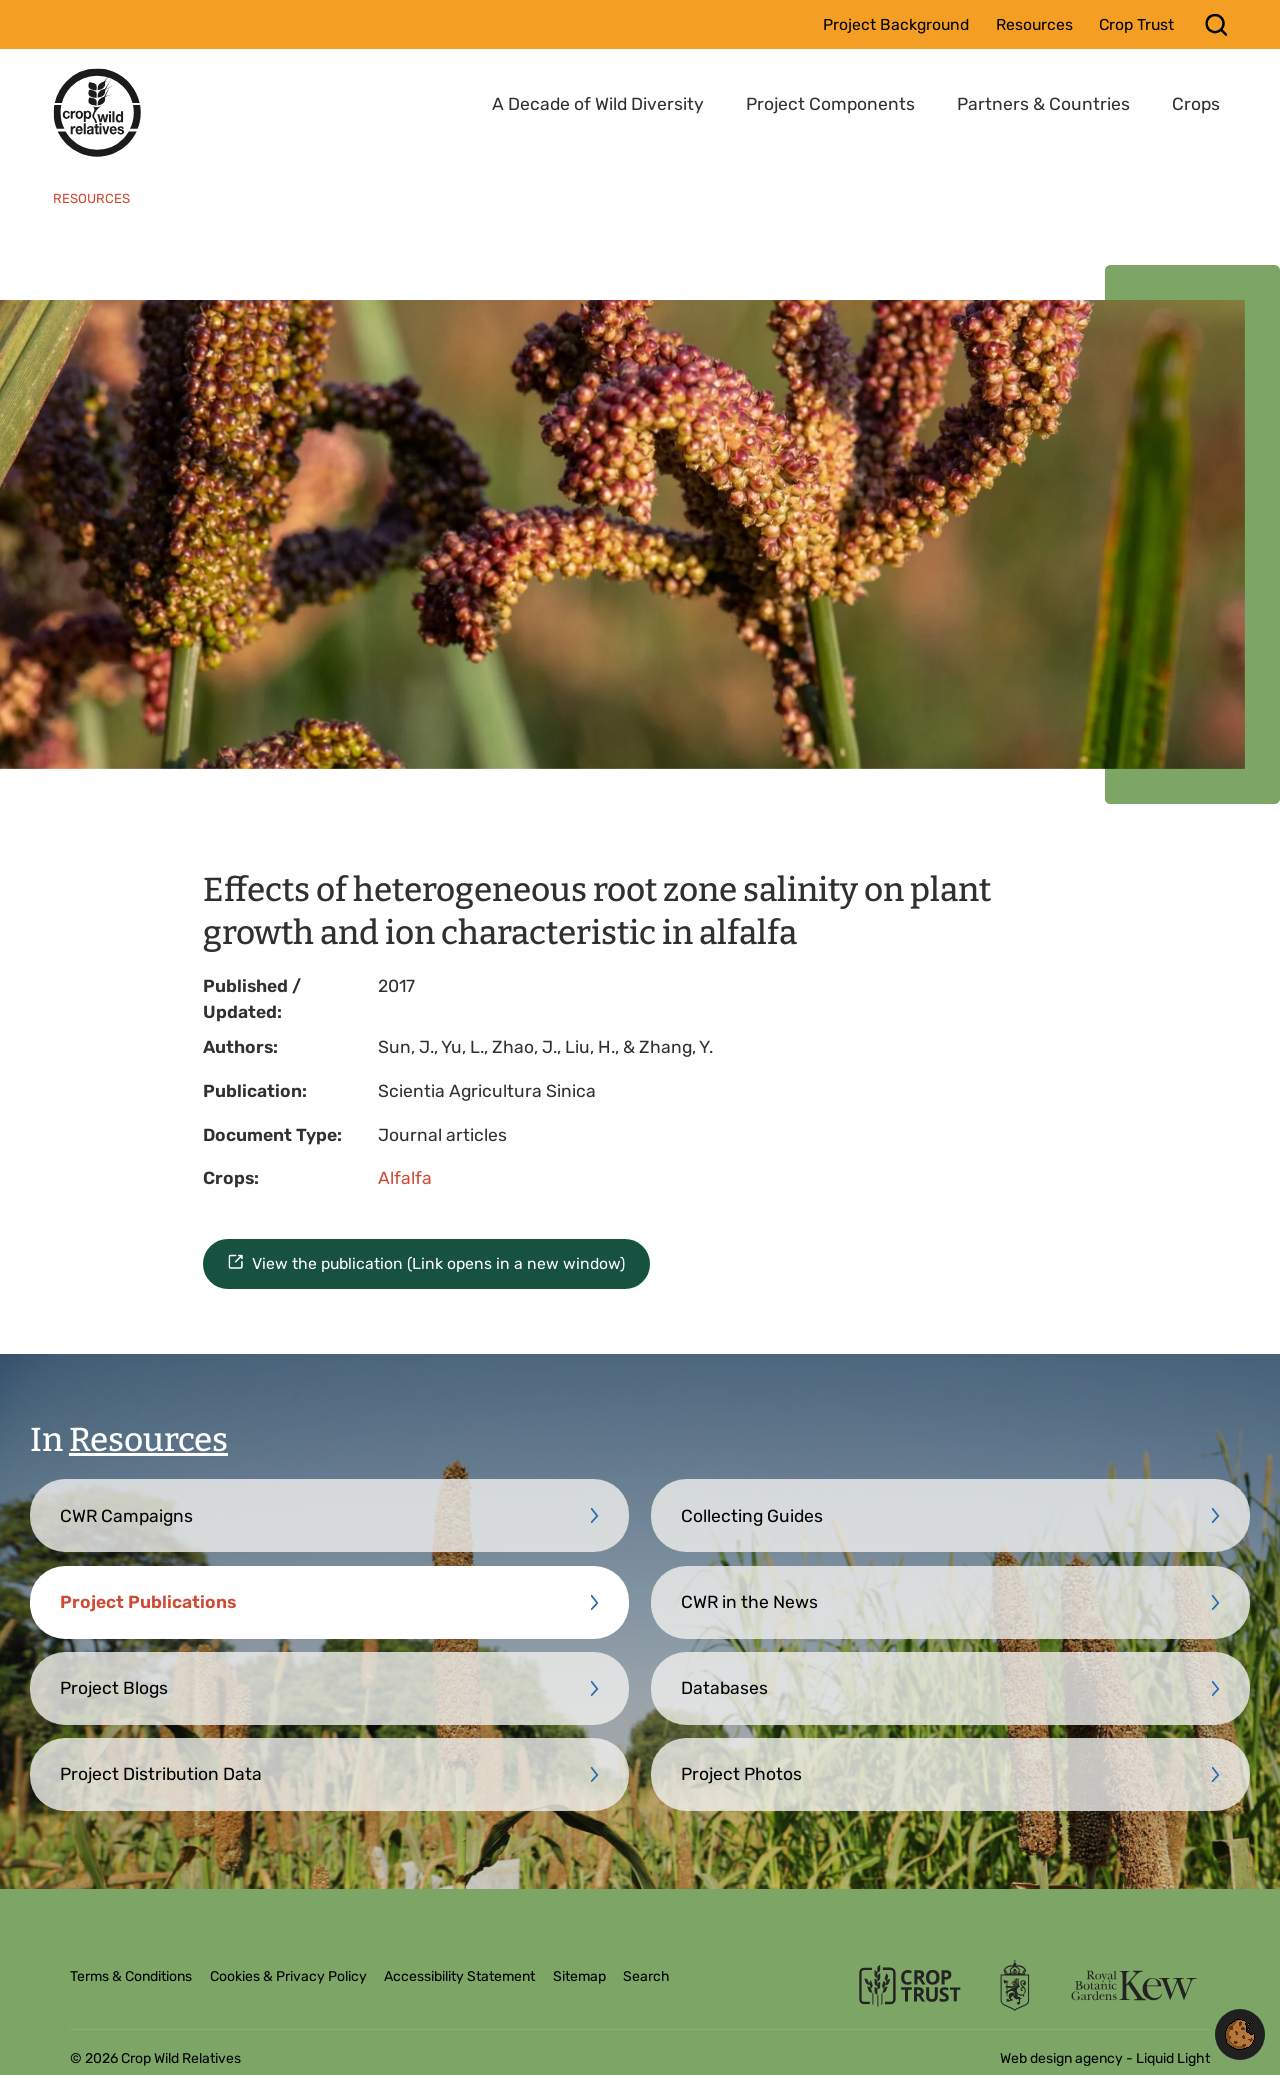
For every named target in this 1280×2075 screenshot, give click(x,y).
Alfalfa (405, 1178)
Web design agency (1063, 2058)
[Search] (1216, 24)
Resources (148, 1440)
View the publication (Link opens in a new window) (438, 1263)
